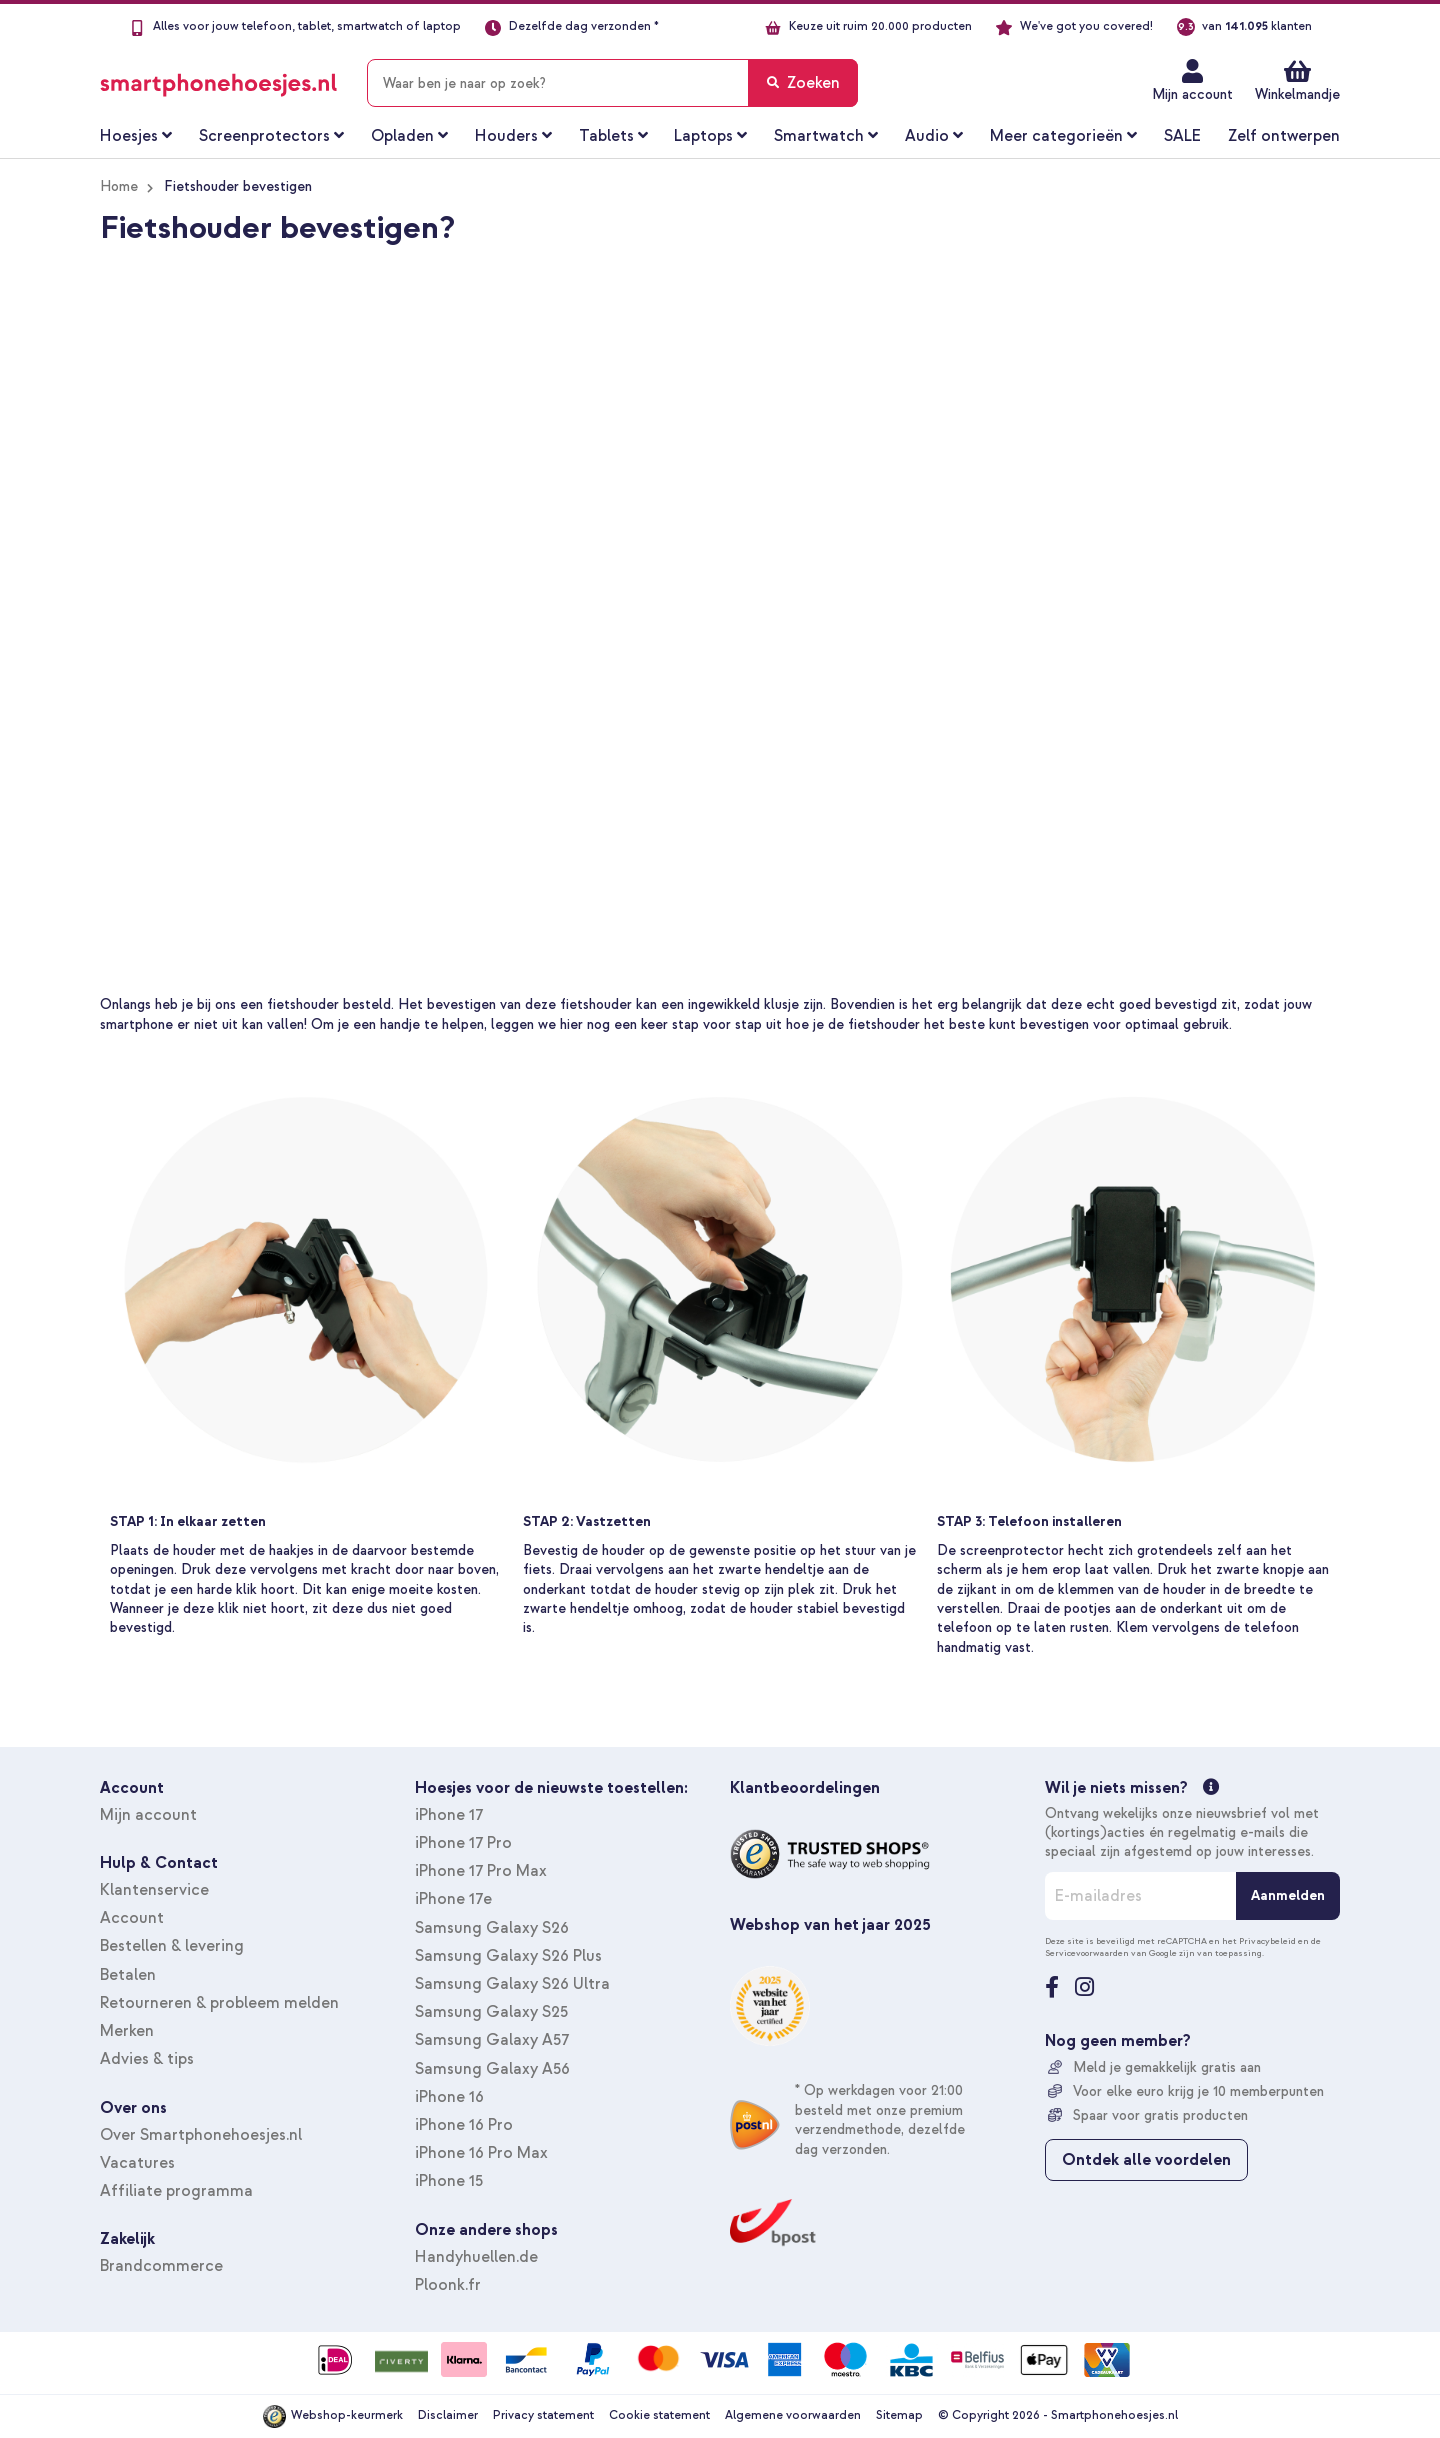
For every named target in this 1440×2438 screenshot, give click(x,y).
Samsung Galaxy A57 (492, 2040)
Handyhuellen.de (476, 2257)
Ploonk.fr (448, 2285)
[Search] (803, 83)
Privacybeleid (1267, 1941)
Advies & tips (147, 2059)
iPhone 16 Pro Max (481, 2153)
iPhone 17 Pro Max (481, 1871)
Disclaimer (448, 2415)
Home (119, 186)
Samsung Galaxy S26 (492, 1928)
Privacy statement (543, 2415)
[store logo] (218, 79)
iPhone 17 (449, 1815)
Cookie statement (659, 2415)
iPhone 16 (449, 2097)
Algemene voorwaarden (793, 2415)
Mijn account (1192, 94)
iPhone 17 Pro (463, 1843)
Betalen (128, 1975)
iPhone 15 (449, 2181)
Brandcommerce (161, 2266)
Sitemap (899, 2415)
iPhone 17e (453, 1899)
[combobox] (612, 83)
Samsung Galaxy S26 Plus (508, 1956)
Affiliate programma (176, 2191)
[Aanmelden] (1288, 1896)
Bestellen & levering (172, 1946)
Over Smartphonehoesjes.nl (201, 2135)
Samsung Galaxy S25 (491, 2012)
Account (132, 1918)
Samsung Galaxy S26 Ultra (512, 1984)
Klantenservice (154, 1890)
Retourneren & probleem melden (219, 2003)
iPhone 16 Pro (464, 2125)
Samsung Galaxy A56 (492, 2069)
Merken (127, 2031)
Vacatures (137, 2163)
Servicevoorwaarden (1087, 1953)
